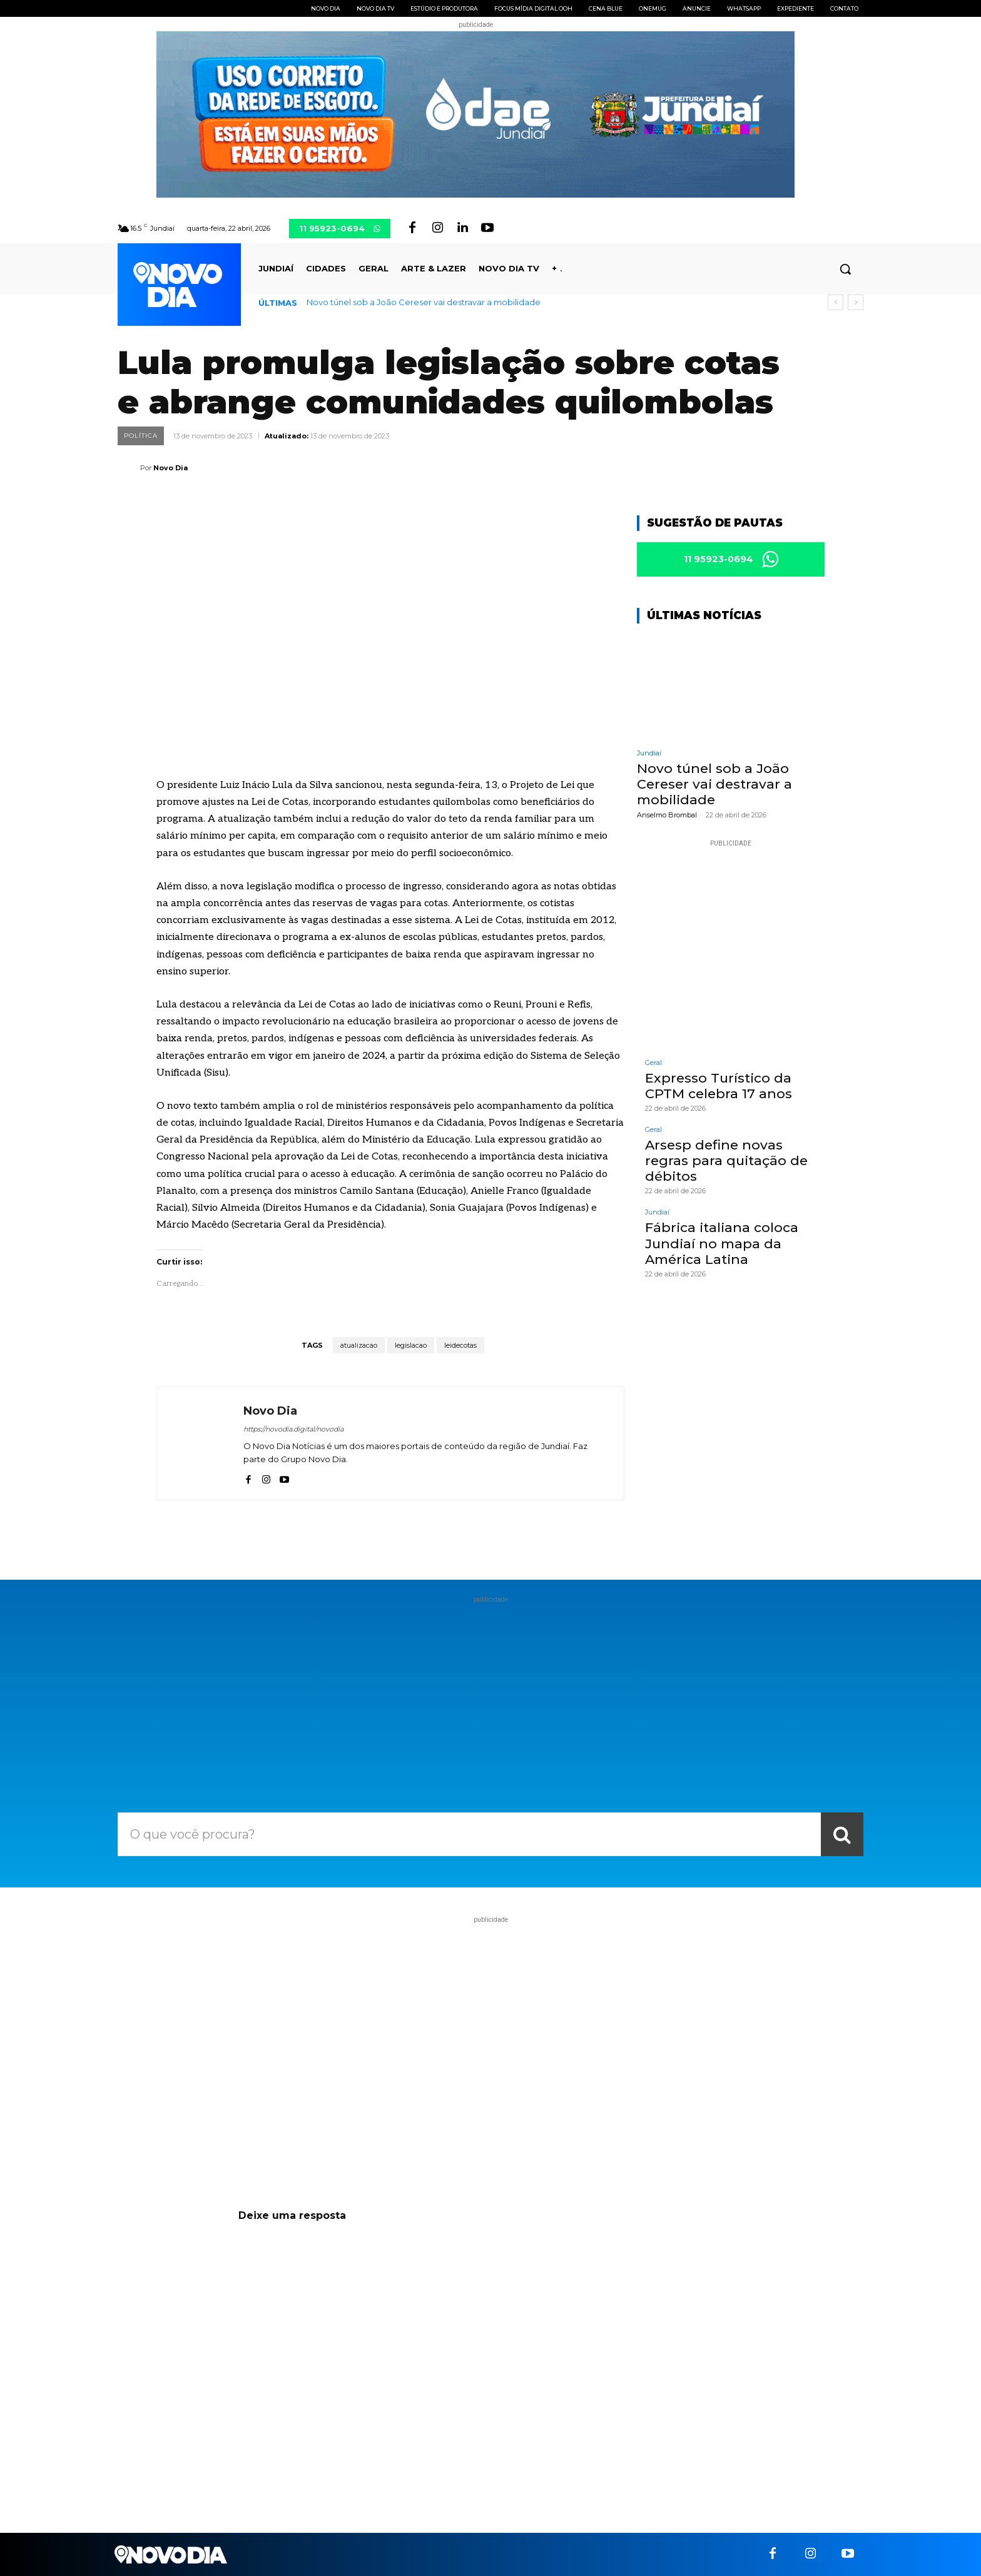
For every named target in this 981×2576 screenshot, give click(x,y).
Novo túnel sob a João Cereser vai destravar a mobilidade (424, 302)
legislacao (411, 1345)
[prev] (835, 302)
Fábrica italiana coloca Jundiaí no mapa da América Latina (721, 1243)
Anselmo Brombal (667, 815)
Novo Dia (170, 467)
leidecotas (460, 1345)
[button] (845, 269)
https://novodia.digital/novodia (293, 1429)
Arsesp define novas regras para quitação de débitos (726, 1160)
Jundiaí (649, 753)
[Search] (842, 1834)
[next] (855, 302)
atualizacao (358, 1345)
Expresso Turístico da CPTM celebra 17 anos (718, 1085)
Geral (653, 1062)
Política (141, 436)
